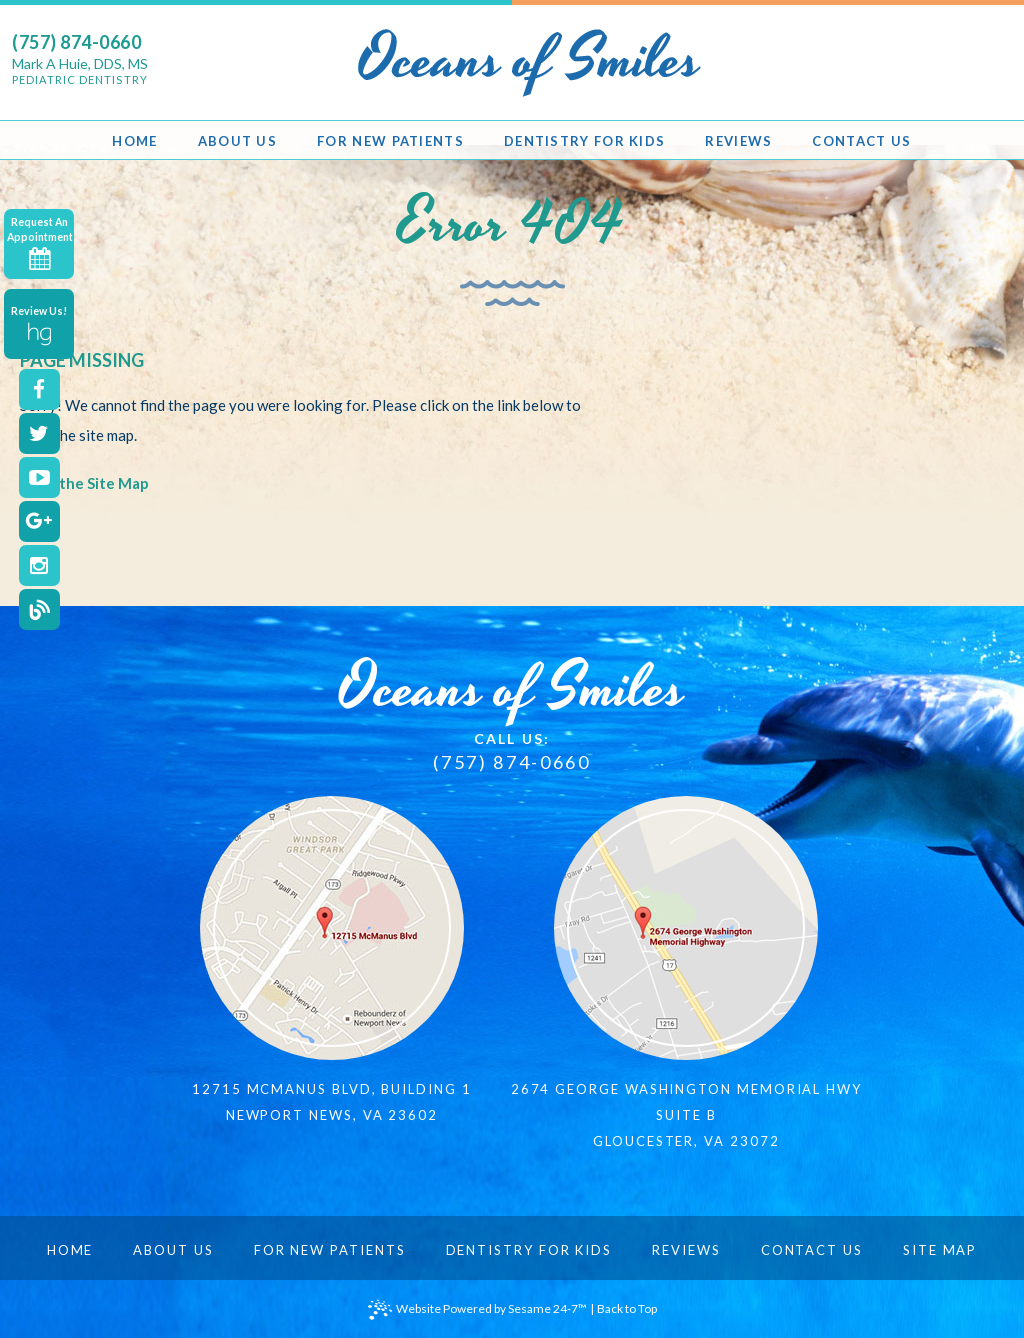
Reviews (686, 1250)
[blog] (39, 609)
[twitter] (39, 433)
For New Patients (330, 1250)
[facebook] (39, 389)
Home (70, 1250)
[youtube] (39, 477)
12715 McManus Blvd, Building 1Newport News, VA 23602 (332, 1102)
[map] (332, 928)
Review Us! (39, 325)
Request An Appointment (40, 243)
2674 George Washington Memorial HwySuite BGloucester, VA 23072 (686, 1115)
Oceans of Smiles (512, 689)
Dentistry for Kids (529, 1250)
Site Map (940, 1250)
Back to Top (627, 1308)
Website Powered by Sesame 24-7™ (477, 1310)
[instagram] (39, 565)
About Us (173, 1250)
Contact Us (812, 1250)
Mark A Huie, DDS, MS (80, 71)
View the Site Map (84, 483)
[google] (39, 521)
